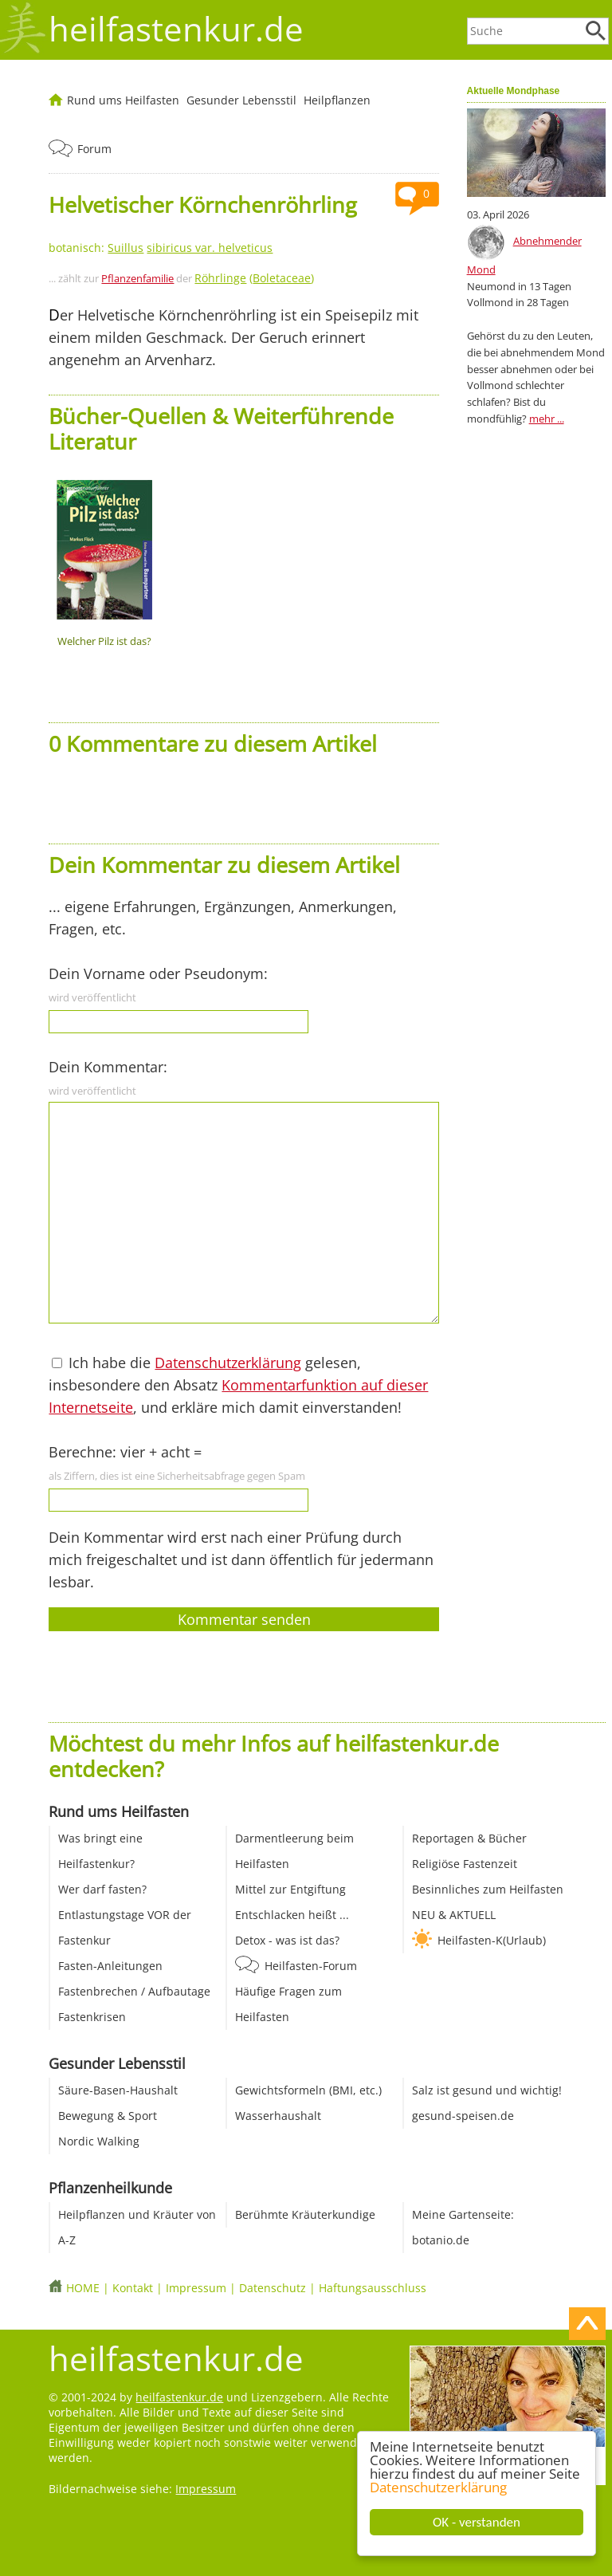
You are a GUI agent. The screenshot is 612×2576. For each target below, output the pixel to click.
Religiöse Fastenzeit (464, 1863)
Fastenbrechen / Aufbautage (134, 1991)
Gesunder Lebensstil (241, 100)
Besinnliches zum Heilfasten (487, 1889)
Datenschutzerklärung (438, 2487)
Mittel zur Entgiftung (290, 1889)
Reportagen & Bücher (469, 1838)
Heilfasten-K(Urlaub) (491, 1940)
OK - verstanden (476, 2522)
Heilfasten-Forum (311, 1965)
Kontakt (132, 2287)
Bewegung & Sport (107, 2115)
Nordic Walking (98, 2141)
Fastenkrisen (92, 2016)
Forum (94, 148)
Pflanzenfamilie (137, 278)
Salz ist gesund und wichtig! (487, 2090)
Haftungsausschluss (372, 2287)
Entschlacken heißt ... (292, 1914)
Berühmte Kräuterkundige (305, 2214)
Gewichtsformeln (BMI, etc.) (308, 2090)
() (254, 277)
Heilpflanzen (337, 100)
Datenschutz (272, 2287)
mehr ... (546, 418)
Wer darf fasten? (102, 1889)
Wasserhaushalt (278, 2115)
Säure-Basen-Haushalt (118, 2090)
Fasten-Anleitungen (110, 1965)
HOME (83, 2287)
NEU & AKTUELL (454, 1914)
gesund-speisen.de (463, 2115)
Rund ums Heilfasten (123, 100)
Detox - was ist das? (287, 1940)
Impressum (196, 2287)
